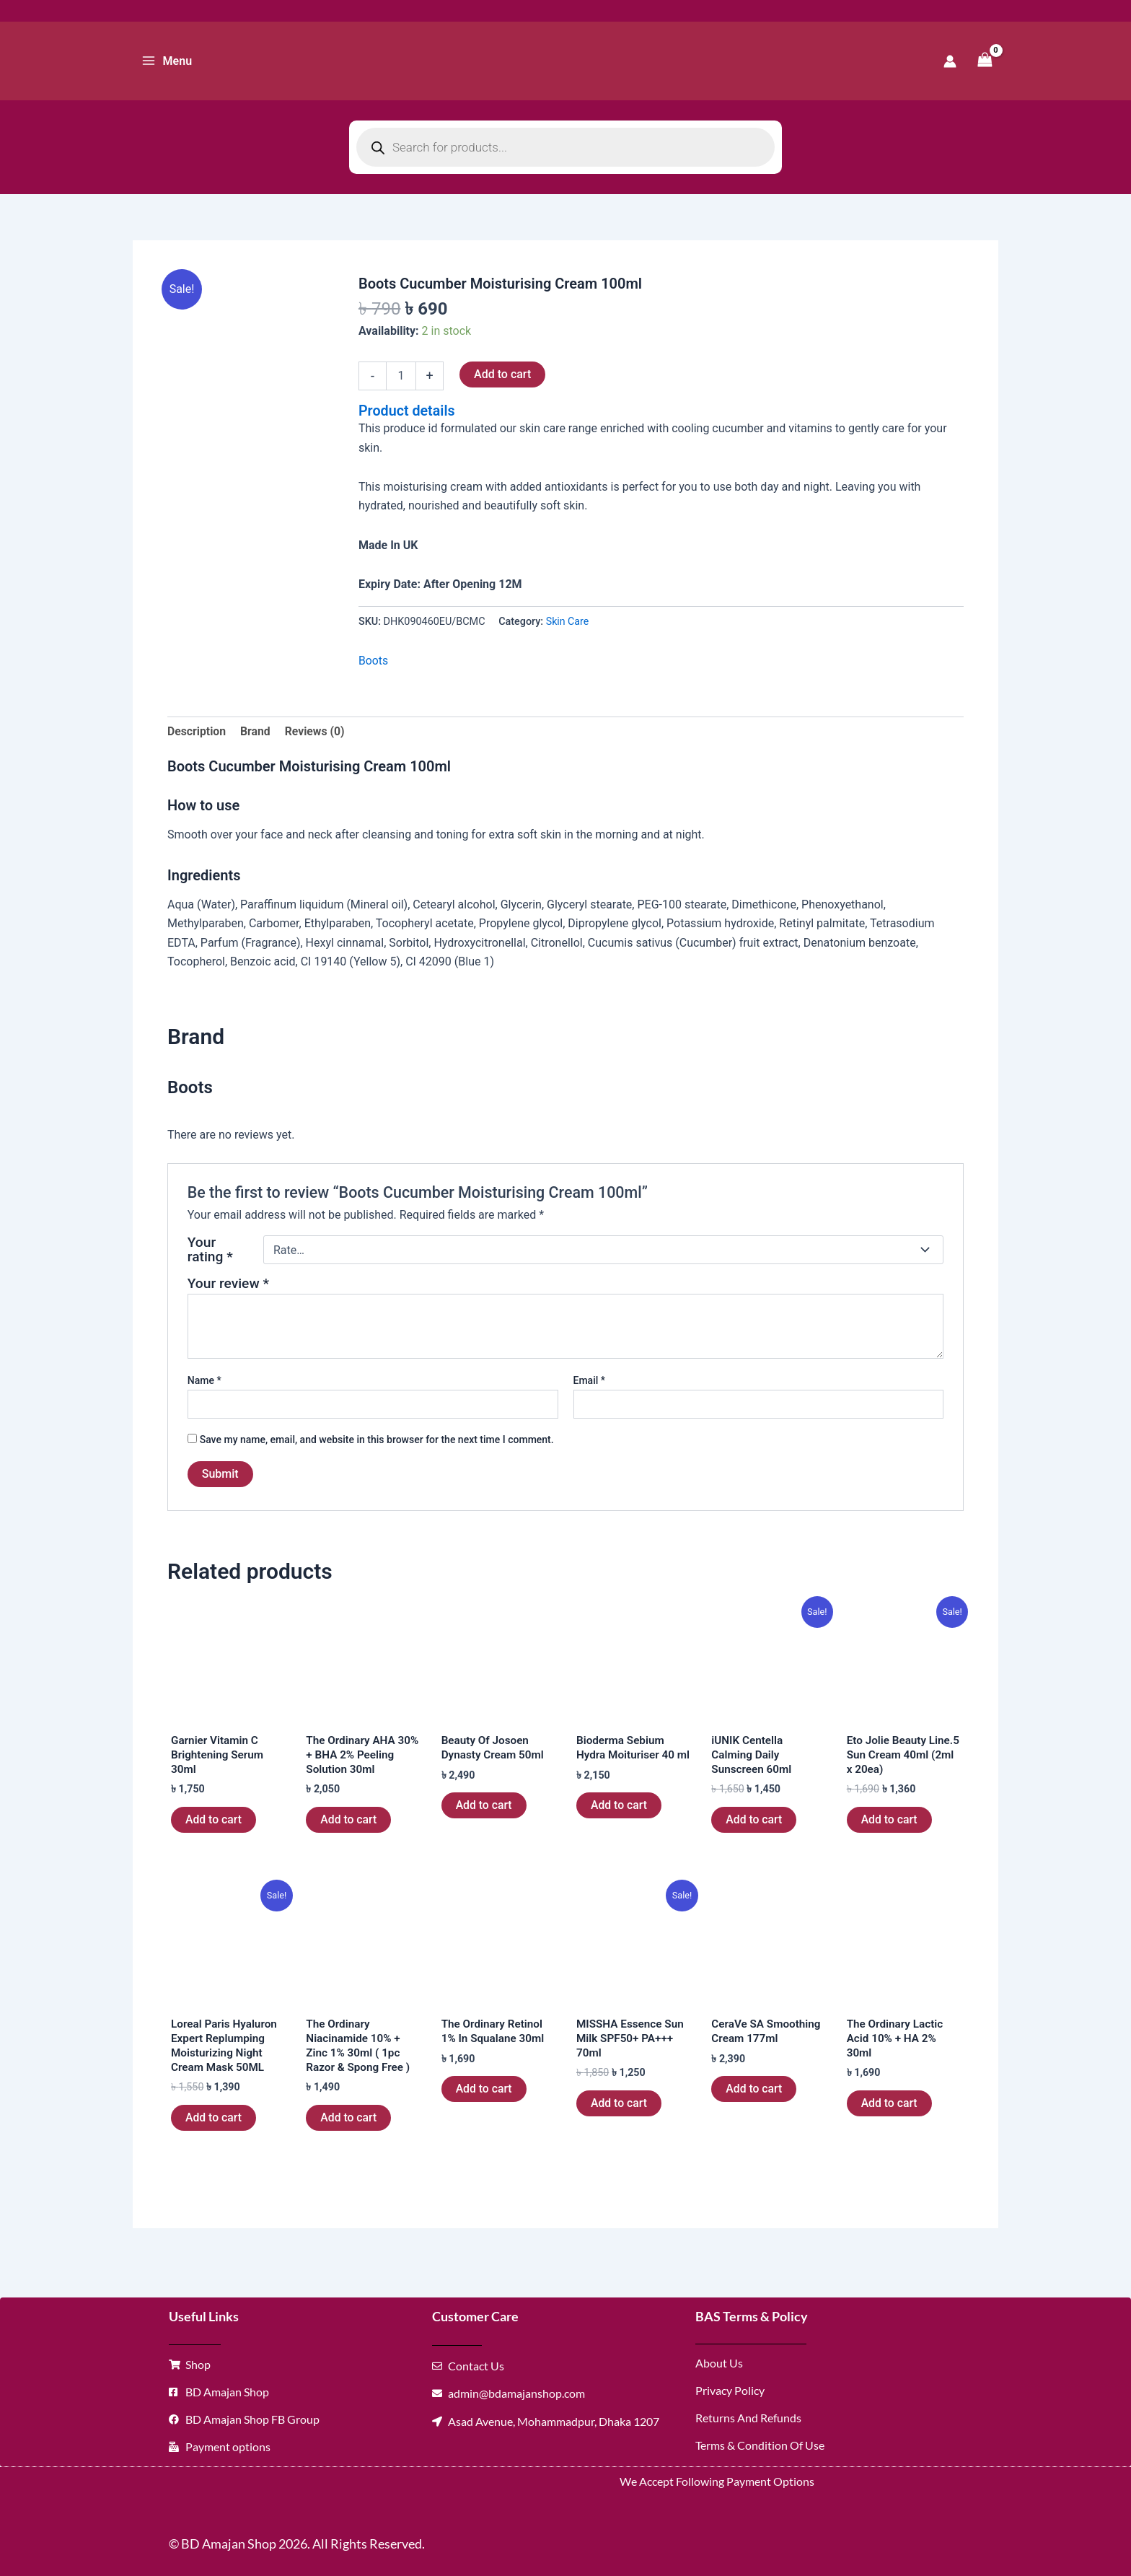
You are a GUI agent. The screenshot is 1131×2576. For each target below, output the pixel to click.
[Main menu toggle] (167, 61)
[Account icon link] (949, 61)
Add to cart (502, 374)
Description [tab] (196, 730)
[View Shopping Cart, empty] (984, 61)
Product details (407, 410)
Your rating (210, 1249)
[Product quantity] (401, 376)
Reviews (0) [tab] (316, 730)
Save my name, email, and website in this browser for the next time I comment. (377, 1439)
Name (204, 1379)
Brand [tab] (256, 730)
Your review (228, 1282)
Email (589, 1379)
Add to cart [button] (213, 1821)
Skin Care (567, 620)
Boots (373, 659)
